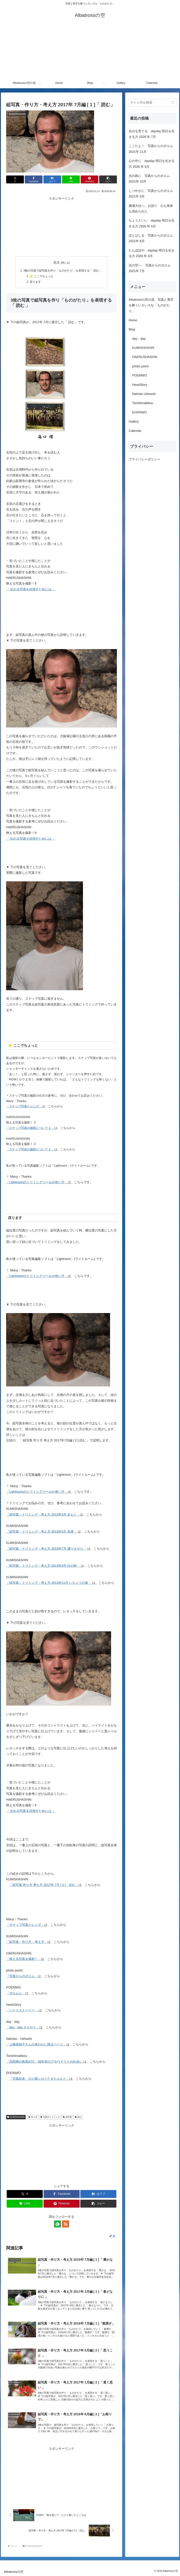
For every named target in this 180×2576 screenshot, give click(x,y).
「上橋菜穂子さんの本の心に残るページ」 (36, 2044)
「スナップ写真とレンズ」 (24, 1106)
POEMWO (139, 375)
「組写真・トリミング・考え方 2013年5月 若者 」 (42, 1531)
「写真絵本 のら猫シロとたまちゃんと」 (39, 2078)
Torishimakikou (142, 403)
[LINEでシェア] (71, 179)
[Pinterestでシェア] (89, 179)
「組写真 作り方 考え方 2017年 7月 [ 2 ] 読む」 (43, 1885)
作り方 (32, 2117)
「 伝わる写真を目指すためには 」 (30, 589)
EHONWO (139, 412)
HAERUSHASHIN (144, 357)
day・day (139, 338)
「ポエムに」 (15, 1993)
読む (78, 2117)
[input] (152, 103)
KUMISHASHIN (16, 2117)
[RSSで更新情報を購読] (65, 2223)
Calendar (135, 431)
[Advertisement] (90, 51)
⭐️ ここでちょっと (42, 276)
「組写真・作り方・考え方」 (26, 1942)
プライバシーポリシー (144, 459)
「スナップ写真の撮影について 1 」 (30, 1128)
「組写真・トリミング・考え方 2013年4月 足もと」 (43, 1514)
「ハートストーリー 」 (22, 2010)
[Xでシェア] (15, 179)
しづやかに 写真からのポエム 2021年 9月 (151, 193)
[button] (108, 179)
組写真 (67, 2117)
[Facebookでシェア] (34, 179)
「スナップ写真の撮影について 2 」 (30, 1149)
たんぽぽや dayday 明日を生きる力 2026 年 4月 (152, 253)
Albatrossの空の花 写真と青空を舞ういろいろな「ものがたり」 (151, 305)
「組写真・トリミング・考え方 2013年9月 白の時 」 (43, 1566)
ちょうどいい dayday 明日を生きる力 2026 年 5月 (152, 223)
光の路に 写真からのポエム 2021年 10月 (149, 178)
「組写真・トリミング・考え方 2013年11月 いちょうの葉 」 (49, 1583)
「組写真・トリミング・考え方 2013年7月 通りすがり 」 (46, 1548)
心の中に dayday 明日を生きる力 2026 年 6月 (152, 163)
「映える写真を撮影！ (22, 1959)
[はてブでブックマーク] (52, 179)
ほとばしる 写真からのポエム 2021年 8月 (151, 238)
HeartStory (139, 385)
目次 (56, 262)
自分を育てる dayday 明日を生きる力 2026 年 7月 (152, 134)
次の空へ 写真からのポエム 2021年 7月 (150, 268)
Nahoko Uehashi (144, 394)
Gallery (134, 421)
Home (133, 320)
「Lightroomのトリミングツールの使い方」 (37, 1182)
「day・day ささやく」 (22, 2027)
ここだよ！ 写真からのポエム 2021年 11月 (151, 148)
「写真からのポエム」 (22, 1976)
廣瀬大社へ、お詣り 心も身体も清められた (151, 208)
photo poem (140, 366)
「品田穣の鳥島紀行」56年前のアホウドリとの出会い (44, 2061)
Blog (132, 329)
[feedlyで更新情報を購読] (57, 2223)
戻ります (35, 281)
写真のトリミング (50, 2117)
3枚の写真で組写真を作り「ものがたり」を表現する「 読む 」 (62, 270)
